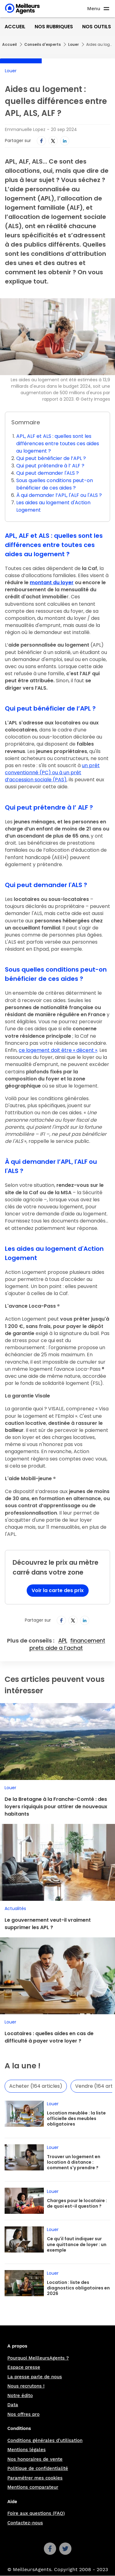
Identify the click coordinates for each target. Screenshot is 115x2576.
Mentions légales (26, 2449)
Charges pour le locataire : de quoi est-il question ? (77, 2203)
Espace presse (23, 2367)
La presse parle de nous (34, 2377)
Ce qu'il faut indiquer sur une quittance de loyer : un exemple (76, 2244)
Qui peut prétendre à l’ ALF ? (50, 465)
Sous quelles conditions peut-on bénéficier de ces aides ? (54, 484)
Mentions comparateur (32, 2487)
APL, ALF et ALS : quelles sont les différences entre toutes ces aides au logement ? (57, 443)
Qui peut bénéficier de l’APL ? (51, 458)
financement (87, 1640)
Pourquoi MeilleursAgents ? (38, 2358)
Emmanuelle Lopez (25, 129)
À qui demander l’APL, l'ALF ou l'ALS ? (59, 495)
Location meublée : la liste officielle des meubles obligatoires (76, 2118)
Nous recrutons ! (25, 2386)
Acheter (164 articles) (35, 2086)
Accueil (15, 26)
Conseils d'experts (42, 44)
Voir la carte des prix (58, 1590)
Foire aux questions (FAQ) (36, 2513)
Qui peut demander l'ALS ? (47, 473)
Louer (73, 44)
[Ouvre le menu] (98, 8)
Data (12, 2405)
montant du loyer (52, 582)
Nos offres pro (23, 2414)
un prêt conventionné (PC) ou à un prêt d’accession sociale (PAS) (52, 772)
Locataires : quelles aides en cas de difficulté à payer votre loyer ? (49, 2037)
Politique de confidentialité (37, 2468)
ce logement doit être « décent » (58, 1050)
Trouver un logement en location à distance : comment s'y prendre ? (73, 2162)
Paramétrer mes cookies (35, 2478)
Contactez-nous (25, 2523)
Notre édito (20, 2395)
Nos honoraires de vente (35, 2459)
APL (62, 1640)
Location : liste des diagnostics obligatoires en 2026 (78, 2288)
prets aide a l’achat (56, 1648)
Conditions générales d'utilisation (44, 2440)
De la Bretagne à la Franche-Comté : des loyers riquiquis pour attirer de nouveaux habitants (56, 1806)
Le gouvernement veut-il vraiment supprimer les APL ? (48, 1923)
